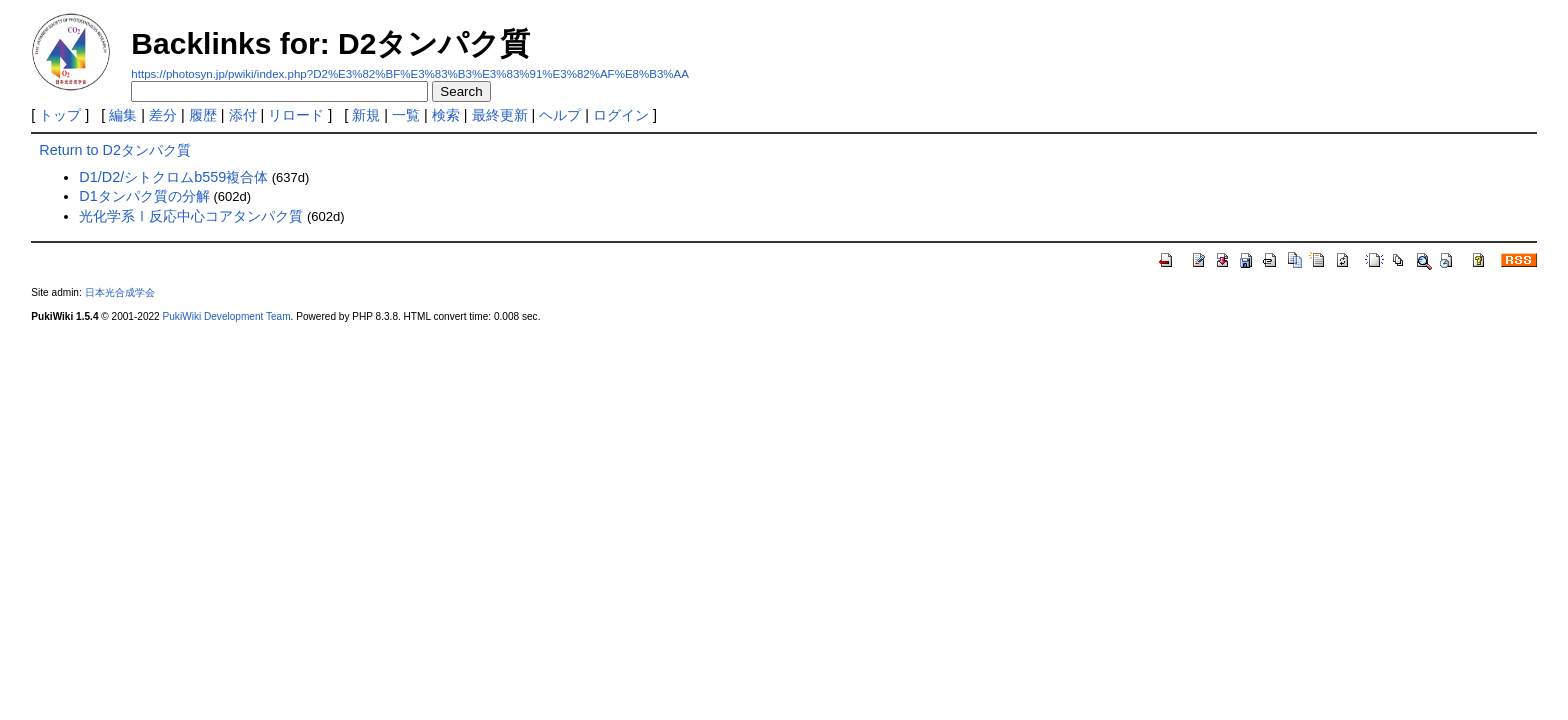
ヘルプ (560, 115)
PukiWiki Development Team (227, 316)
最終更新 (500, 115)
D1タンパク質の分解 (144, 196)
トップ (60, 115)
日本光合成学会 (120, 292)
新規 (366, 115)
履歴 (203, 115)
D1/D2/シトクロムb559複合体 (173, 177)
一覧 (406, 115)
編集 (123, 115)
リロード (296, 115)
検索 (446, 115)
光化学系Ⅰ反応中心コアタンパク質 (191, 216)
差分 (163, 115)
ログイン (621, 115)
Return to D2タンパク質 (115, 150)
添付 (243, 115)
